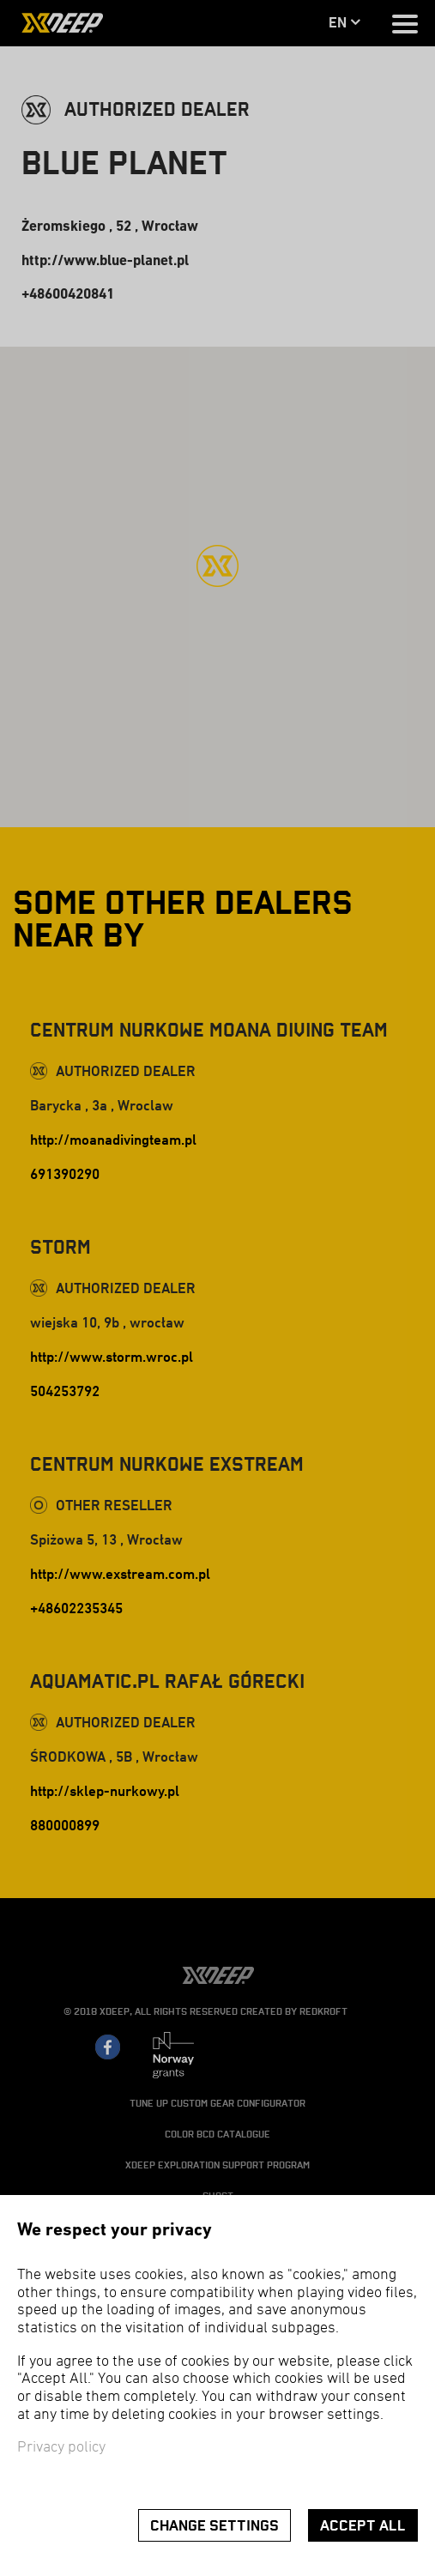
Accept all (363, 2526)
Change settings (214, 2526)
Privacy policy (61, 2448)
